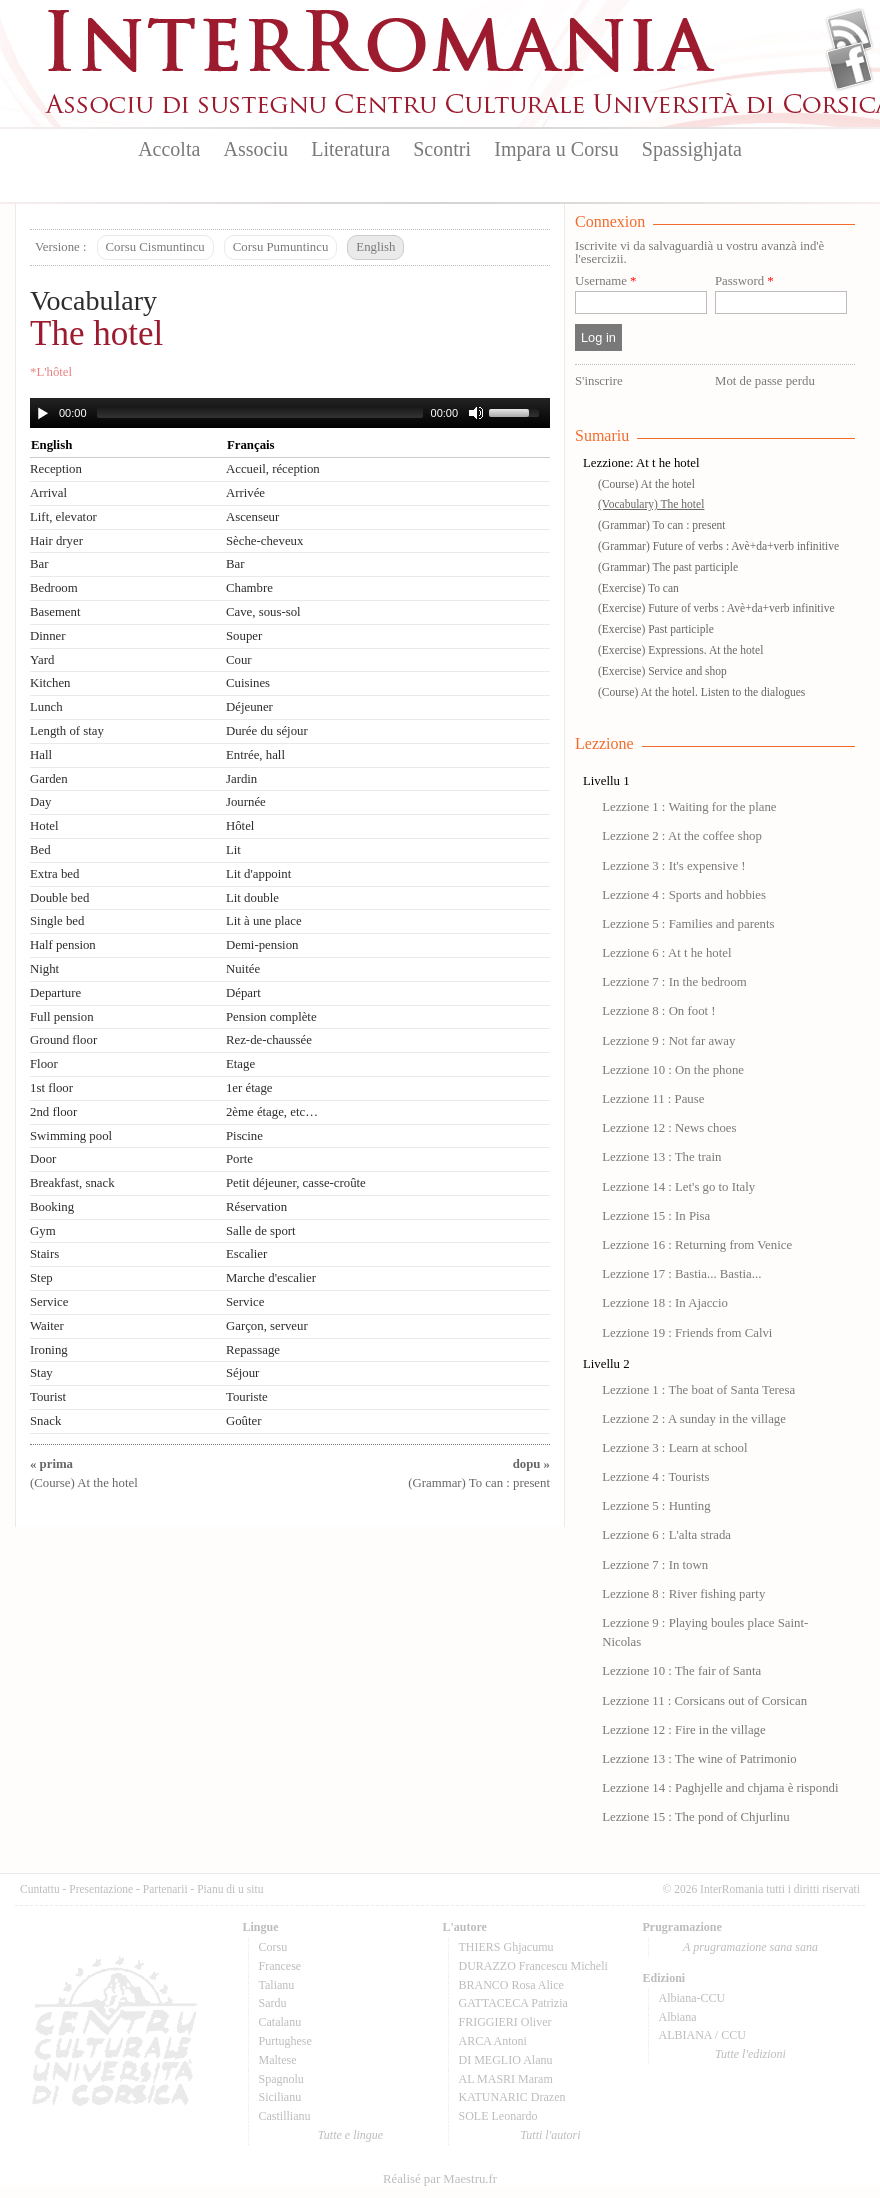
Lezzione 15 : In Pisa (656, 1216)
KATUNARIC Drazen (512, 2097)
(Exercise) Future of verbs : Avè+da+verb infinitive (716, 608)
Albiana (678, 2017)
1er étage (249, 1088)
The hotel (96, 333)
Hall (41, 755)
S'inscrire (599, 381)
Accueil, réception (273, 469)
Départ (243, 993)
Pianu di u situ (230, 1889)
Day (40, 802)
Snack (45, 1421)
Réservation (256, 1207)
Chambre (249, 588)
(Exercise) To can (638, 588)
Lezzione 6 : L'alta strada (666, 1535)
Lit (233, 850)
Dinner (48, 636)
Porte (239, 1159)
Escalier (246, 1254)
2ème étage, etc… (272, 1112)
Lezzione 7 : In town (655, 1565)
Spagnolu (281, 2079)
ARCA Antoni (493, 2041)
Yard (42, 660)
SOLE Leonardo (498, 2116)
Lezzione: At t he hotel (641, 463)
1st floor (51, 1088)
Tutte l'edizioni (750, 2054)
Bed (40, 850)
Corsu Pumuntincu (281, 247)
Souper (244, 636)
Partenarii (165, 1889)
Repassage (253, 1350)
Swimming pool (71, 1136)
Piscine (244, 1136)
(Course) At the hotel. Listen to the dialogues (701, 692)
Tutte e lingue (350, 2135)
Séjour (242, 1373)
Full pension (62, 1017)
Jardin (241, 779)
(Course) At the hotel (646, 484)
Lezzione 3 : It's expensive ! (673, 866)
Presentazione (101, 1889)
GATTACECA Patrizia (513, 2003)
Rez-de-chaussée (269, 1040)
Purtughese (285, 2041)
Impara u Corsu (556, 149)
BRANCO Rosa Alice (511, 1985)
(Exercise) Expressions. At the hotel (680, 650)
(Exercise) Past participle (656, 629)
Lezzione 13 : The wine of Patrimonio (699, 1759)
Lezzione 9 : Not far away (668, 1041)
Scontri (442, 149)
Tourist (48, 1397)
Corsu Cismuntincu (155, 247)
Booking (52, 1207)
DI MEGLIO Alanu (506, 2060)
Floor (44, 1064)
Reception (56, 469)
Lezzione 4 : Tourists (655, 1477)
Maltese (278, 2060)
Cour (239, 660)
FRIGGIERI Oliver (505, 2022)
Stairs (44, 1254)
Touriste (247, 1397)
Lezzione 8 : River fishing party (683, 1594)
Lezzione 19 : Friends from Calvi (687, 1333)
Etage (240, 1064)
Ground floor (63, 1040)
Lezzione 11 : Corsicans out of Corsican (704, 1701)
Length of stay (67, 731)
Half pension (63, 945)
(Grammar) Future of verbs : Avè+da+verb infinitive (718, 546)
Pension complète (271, 1017)
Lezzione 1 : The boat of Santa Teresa (698, 1390)
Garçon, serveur (267, 1326)
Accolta (169, 149)
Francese (280, 1966)
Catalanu (280, 2022)
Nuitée (243, 969)
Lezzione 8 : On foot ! (658, 1011)
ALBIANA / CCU (702, 2035)
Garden (49, 779)
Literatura (350, 149)
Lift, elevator (63, 517)
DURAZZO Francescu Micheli (533, 1966)
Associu (256, 149)
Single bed (57, 921)
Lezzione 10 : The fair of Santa (681, 1671)
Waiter (47, 1326)
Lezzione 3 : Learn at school (674, 1448)
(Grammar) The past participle (668, 567)
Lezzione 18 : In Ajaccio (665, 1303)
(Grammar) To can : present (662, 525)
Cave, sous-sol (263, 612)
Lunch (46, 707)
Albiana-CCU (692, 1998)
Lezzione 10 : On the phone (673, 1070)
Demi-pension (262, 945)
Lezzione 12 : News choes (669, 1128)
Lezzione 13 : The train (661, 1157)
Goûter (244, 1421)
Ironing (49, 1350)
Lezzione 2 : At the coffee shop (682, 836)
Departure (55, 993)
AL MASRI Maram (506, 2079)
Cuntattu (40, 1889)
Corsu (273, 1947)
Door (43, 1159)
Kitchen (50, 683)
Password (744, 281)
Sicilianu (280, 2097)
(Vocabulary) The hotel (651, 504)
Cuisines (248, 683)
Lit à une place (264, 921)
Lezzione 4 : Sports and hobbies (684, 895)
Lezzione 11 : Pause (653, 1099)
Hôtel (240, 826)
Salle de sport (261, 1231)
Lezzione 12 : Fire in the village (683, 1730)
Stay (41, 1373)
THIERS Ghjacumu (506, 1947)
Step (41, 1278)
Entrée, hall (255, 755)
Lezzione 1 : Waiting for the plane (689, 807)
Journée (246, 802)
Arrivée (245, 493)
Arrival (48, 493)
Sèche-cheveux (264, 541)
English (375, 247)
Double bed (59, 898)
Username (605, 281)
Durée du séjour (267, 731)
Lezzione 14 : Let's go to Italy (678, 1187)
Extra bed (54, 874)
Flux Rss (849, 33)
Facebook (849, 66)
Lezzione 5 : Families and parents (688, 924)
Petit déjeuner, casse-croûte (296, 1183)
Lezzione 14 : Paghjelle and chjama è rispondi (720, 1788)
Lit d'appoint (258, 874)
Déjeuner (249, 707)
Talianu (277, 1985)
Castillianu (285, 2116)
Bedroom (54, 588)
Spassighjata (692, 149)
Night (44, 969)
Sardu (273, 2003)
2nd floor (53, 1112)
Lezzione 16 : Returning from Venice (697, 1245)
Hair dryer (56, 541)
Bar (39, 564)
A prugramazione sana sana (750, 1947)
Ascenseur (252, 517)
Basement (55, 612)
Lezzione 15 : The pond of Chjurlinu (695, 1817)
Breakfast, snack (72, 1183)
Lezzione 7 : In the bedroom (674, 982)
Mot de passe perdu (765, 381)
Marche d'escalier (271, 1278)
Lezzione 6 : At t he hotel (666, 953)
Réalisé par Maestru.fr (440, 2179)
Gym (43, 1231)
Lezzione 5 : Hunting (656, 1506)
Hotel (44, 826)
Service (49, 1302)
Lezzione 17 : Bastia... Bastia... (681, 1274)
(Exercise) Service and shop (662, 671)
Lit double (252, 898)
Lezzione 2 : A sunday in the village (694, 1419)
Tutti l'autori (550, 2135)
